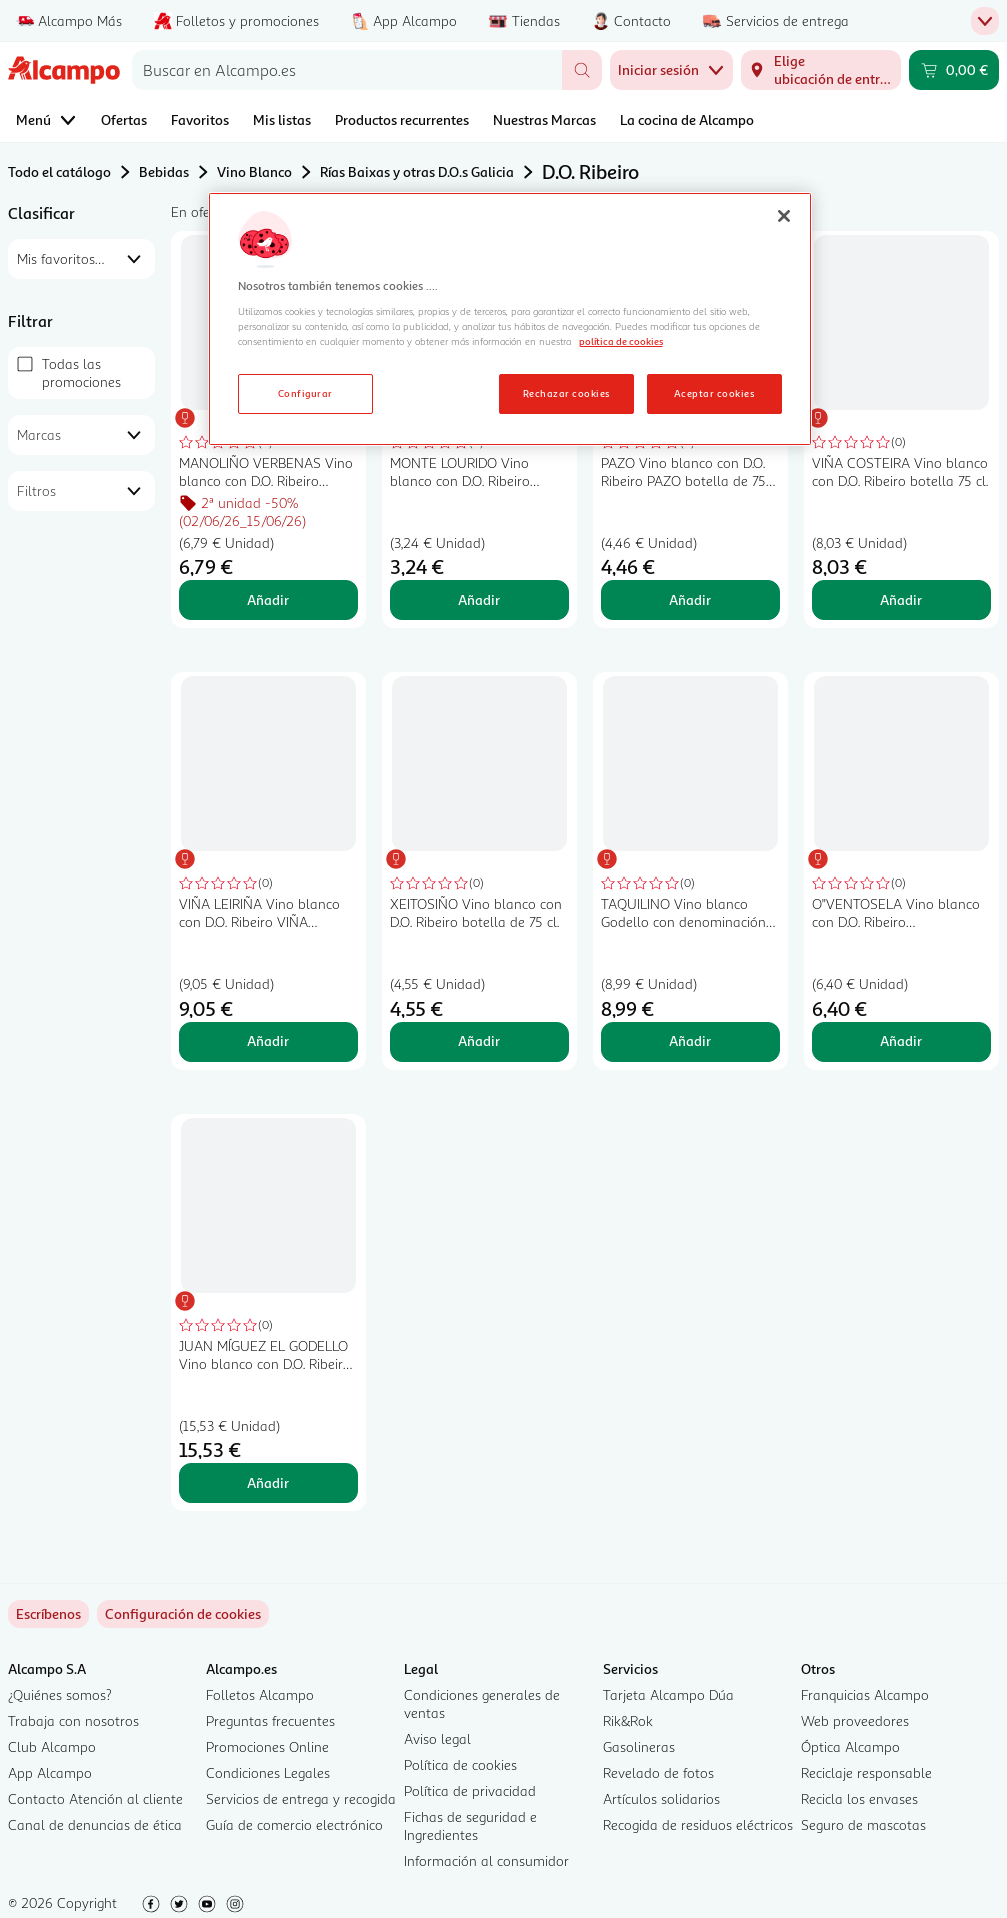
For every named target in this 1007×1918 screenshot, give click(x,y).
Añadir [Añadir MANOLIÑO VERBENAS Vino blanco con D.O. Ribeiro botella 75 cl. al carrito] (268, 599)
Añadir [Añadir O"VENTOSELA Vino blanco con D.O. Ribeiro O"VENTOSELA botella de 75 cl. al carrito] (901, 1040)
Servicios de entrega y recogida (301, 1798)
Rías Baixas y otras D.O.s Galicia (417, 171)
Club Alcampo (52, 1746)
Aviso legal (437, 1738)
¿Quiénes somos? (60, 1694)
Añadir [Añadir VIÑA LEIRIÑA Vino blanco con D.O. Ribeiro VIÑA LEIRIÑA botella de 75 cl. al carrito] (268, 1040)
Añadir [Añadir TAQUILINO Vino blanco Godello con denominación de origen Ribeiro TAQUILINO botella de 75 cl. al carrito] (690, 1040)
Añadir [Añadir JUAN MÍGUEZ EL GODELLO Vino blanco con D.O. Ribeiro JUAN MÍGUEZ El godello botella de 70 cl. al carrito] (268, 1482)
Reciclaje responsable (866, 1772)
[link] (183, 1614)
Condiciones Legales (268, 1772)
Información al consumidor (486, 1860)
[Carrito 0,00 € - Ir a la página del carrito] (954, 70)
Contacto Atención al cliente (95, 1798)
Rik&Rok (628, 1720)
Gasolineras (639, 1746)
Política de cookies (460, 1764)
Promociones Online (267, 1746)
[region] (510, 319)
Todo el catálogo (59, 171)
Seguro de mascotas (863, 1824)
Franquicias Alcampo (865, 1694)
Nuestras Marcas (544, 119)
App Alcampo (50, 1772)
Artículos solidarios (661, 1798)
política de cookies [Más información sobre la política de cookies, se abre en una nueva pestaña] (621, 341)
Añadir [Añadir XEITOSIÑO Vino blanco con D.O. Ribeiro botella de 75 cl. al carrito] (479, 1040)
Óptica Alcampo (850, 1746)
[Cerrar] (784, 216)
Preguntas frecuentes (270, 1720)
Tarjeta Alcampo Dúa (668, 1694)
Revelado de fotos (658, 1772)
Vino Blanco (254, 171)
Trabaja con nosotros (73, 1720)
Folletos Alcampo (260, 1694)
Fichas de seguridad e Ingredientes (470, 1825)
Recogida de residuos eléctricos (698, 1824)
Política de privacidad (470, 1790)
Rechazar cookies (566, 393)
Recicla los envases (859, 1798)
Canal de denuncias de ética (95, 1824)
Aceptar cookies (714, 393)
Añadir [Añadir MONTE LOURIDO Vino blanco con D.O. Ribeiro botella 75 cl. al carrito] (479, 599)
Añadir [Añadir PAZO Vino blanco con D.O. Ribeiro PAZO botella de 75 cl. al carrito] (690, 599)
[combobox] (347, 70)
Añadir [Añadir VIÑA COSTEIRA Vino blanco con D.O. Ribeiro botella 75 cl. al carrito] (901, 599)
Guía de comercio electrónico (294, 1824)
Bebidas (164, 171)
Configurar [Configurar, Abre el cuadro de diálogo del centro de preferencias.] (305, 393)
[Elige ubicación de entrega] (821, 70)
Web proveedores (855, 1720)
